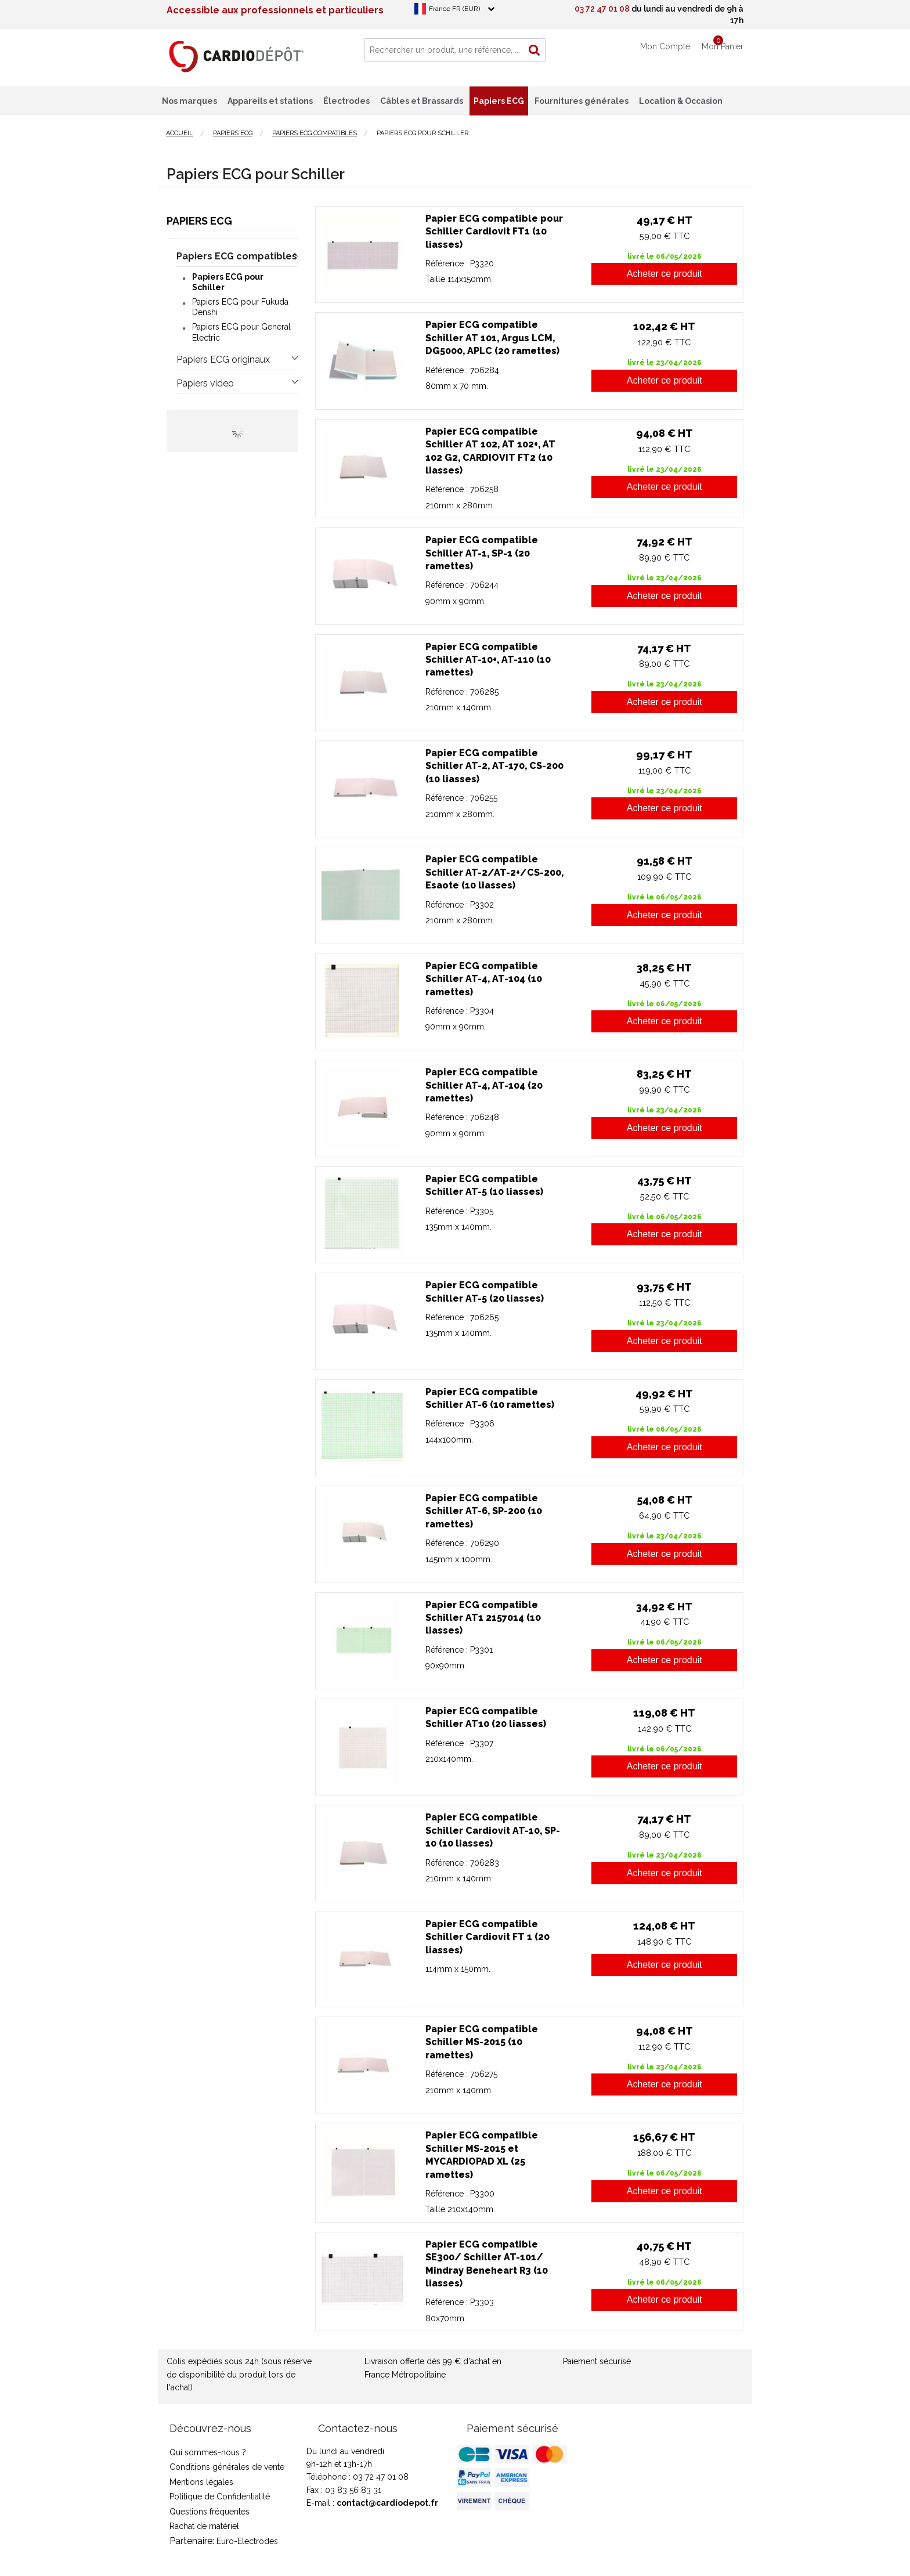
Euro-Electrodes (247, 2541)
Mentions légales (201, 2482)
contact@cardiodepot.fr (387, 2503)
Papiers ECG (199, 221)
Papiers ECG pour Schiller (227, 282)
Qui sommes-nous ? (207, 2452)
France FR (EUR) (454, 9)
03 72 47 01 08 (602, 8)
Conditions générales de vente (226, 2467)
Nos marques (189, 101)
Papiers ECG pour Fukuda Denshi (240, 307)
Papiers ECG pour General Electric (241, 332)
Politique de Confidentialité (219, 2496)
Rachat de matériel (204, 2526)
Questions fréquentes (209, 2511)
